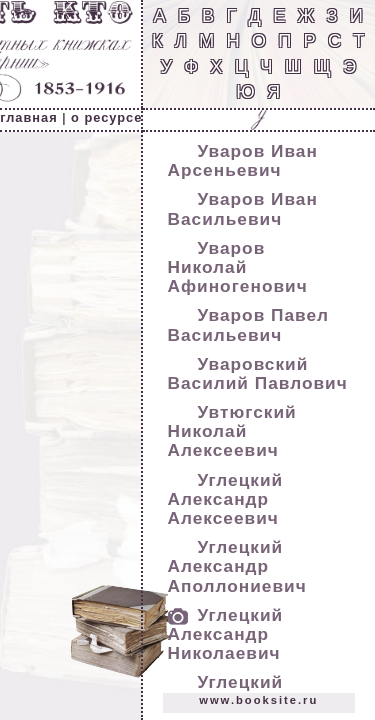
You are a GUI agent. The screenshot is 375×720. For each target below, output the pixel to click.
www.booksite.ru (258, 700)
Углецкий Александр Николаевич (226, 634)
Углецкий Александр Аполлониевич (237, 566)
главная (28, 117)
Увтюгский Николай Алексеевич (232, 431)
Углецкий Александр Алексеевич (226, 499)
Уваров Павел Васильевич (249, 324)
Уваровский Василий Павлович (258, 373)
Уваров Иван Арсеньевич (243, 160)
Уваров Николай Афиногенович (238, 267)
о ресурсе (106, 117)
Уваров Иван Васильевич (243, 208)
